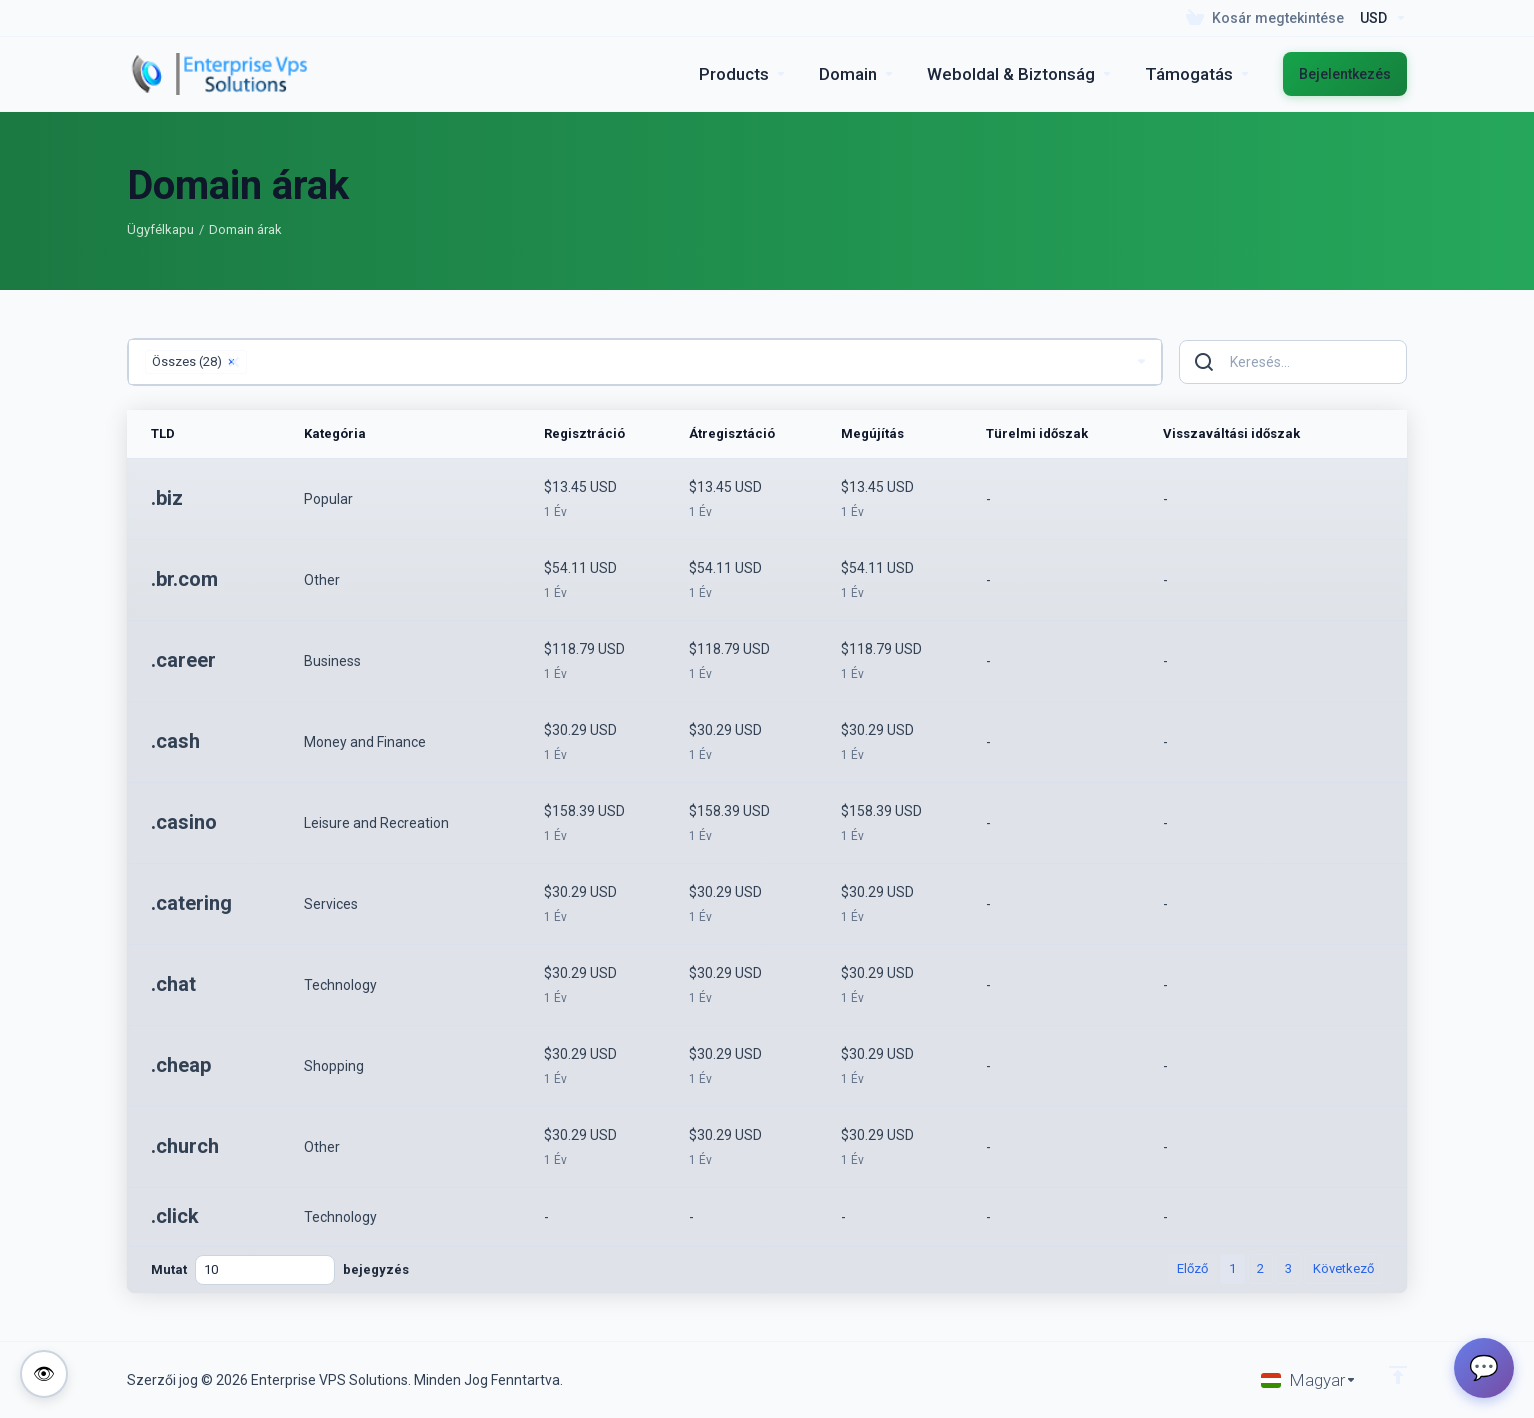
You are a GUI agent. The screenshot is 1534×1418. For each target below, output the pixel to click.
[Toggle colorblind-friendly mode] (44, 1374)
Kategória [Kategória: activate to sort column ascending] (335, 433)
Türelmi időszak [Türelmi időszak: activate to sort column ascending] (1037, 433)
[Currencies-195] (1379, 18)
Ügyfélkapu (160, 229)
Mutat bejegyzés (280, 1270)
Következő (1343, 1268)
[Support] (1198, 74)
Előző (1192, 1268)
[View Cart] (1265, 18)
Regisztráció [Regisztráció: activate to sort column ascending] (584, 433)
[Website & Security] (1020, 74)
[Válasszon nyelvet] (1309, 1380)
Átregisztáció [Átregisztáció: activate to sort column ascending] (732, 433)
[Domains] (857, 74)
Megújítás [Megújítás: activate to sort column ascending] (872, 433)
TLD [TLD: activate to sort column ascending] (163, 433)
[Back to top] (1398, 1375)
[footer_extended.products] (743, 74)
